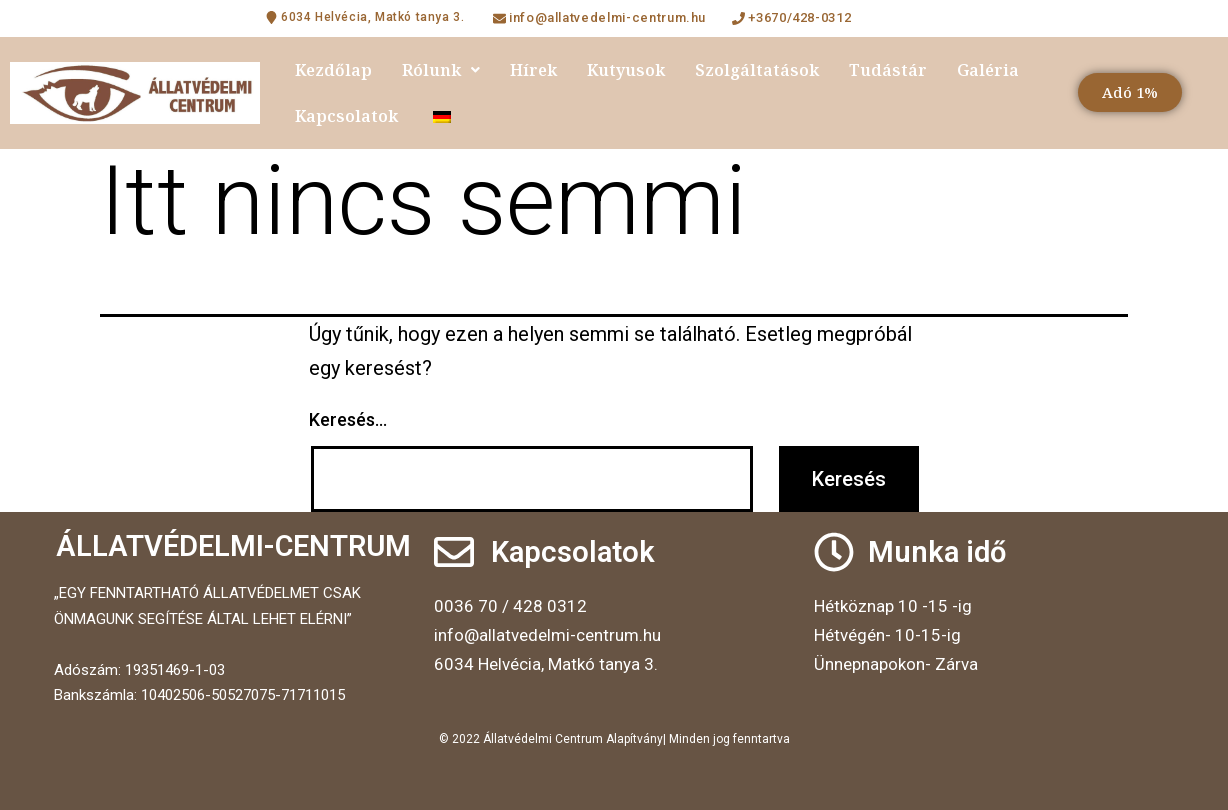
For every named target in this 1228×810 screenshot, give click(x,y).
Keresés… (348, 419)
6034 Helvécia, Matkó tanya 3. (546, 664)
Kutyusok (626, 70)
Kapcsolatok (346, 116)
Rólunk (441, 70)
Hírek (533, 70)
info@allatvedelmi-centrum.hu (547, 635)
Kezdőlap (333, 70)
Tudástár (888, 70)
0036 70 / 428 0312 (510, 606)
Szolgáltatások (757, 70)
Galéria (988, 70)
